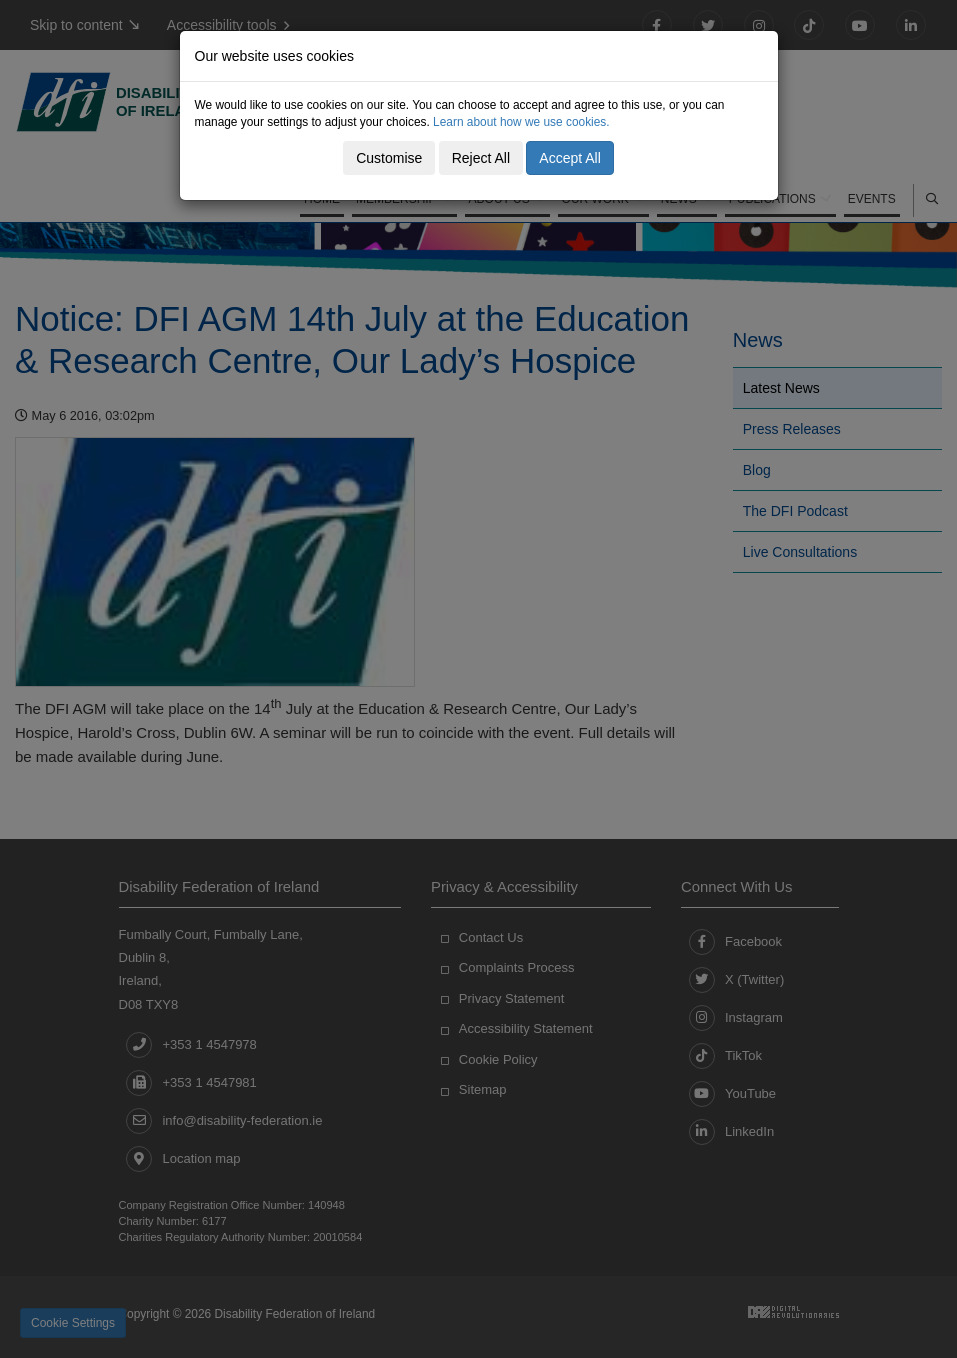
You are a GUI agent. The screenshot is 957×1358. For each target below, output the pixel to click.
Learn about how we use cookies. (521, 122)
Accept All (569, 158)
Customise (389, 158)
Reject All (481, 158)
